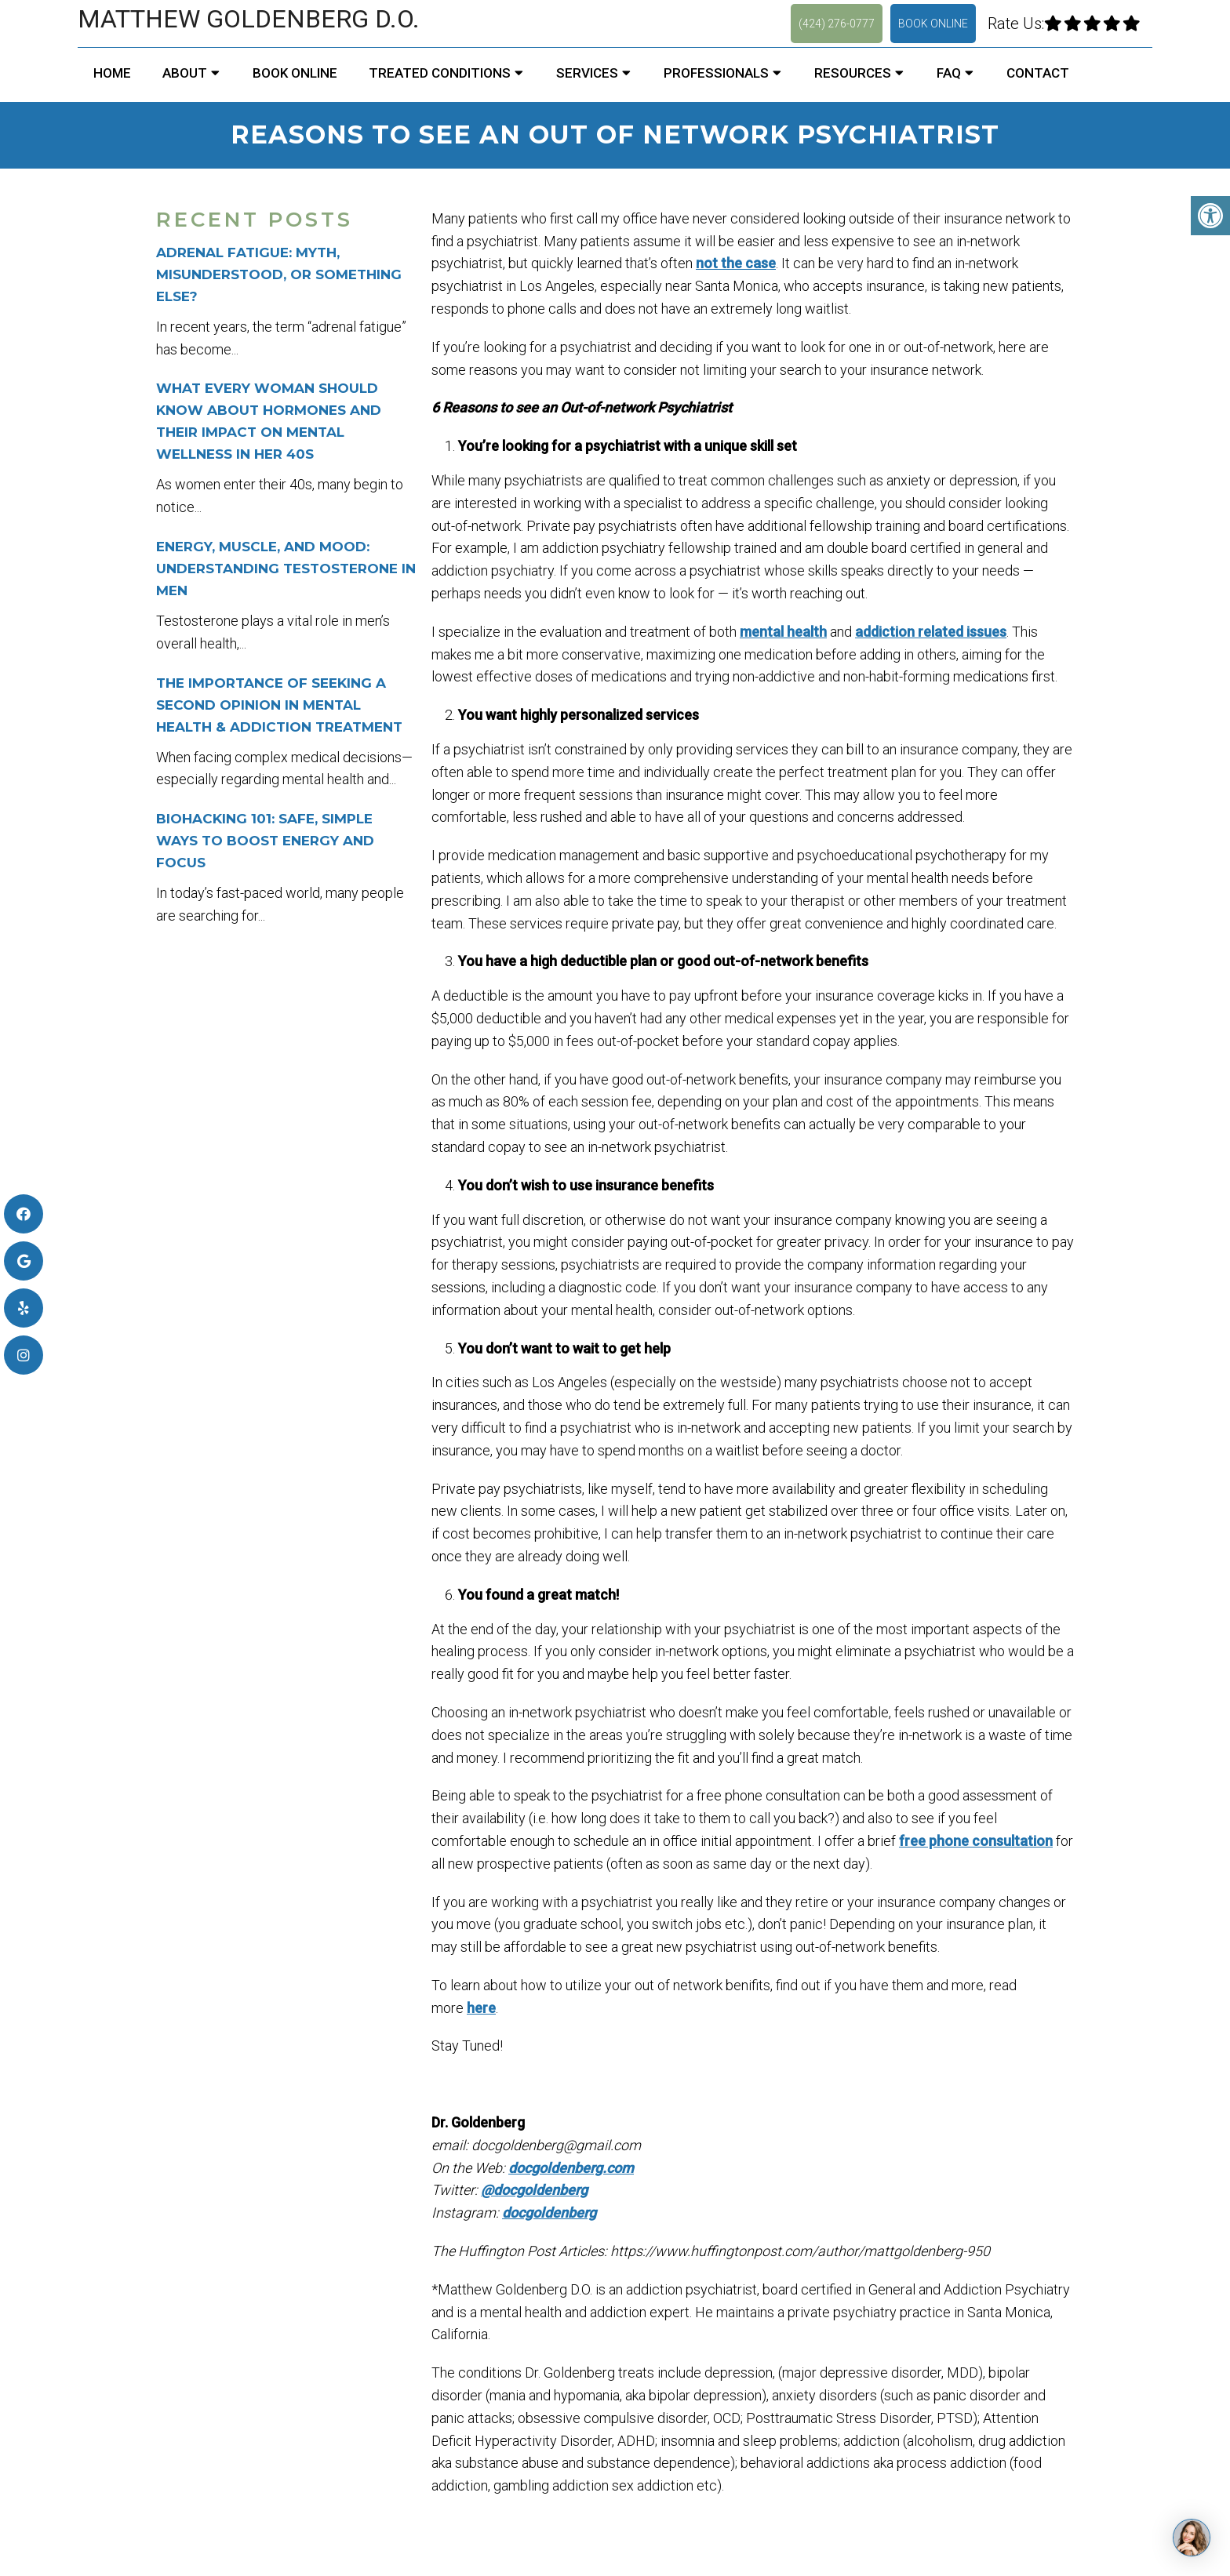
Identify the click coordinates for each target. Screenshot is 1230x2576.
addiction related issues (930, 631)
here (481, 2008)
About (184, 73)
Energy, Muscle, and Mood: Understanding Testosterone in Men (286, 568)
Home (112, 73)
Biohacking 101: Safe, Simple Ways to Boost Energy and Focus (265, 840)
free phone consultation (976, 1841)
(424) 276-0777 (837, 23)
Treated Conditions (440, 73)
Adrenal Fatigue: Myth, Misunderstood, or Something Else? (279, 274)
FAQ (949, 73)
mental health (783, 631)
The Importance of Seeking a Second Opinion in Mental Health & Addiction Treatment (279, 705)
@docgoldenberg (534, 2190)
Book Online (933, 23)
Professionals (716, 73)
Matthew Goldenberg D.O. (249, 18)
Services (587, 73)
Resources (852, 73)
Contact (1037, 73)
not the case (736, 263)
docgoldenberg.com (571, 2168)
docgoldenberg (549, 2212)
